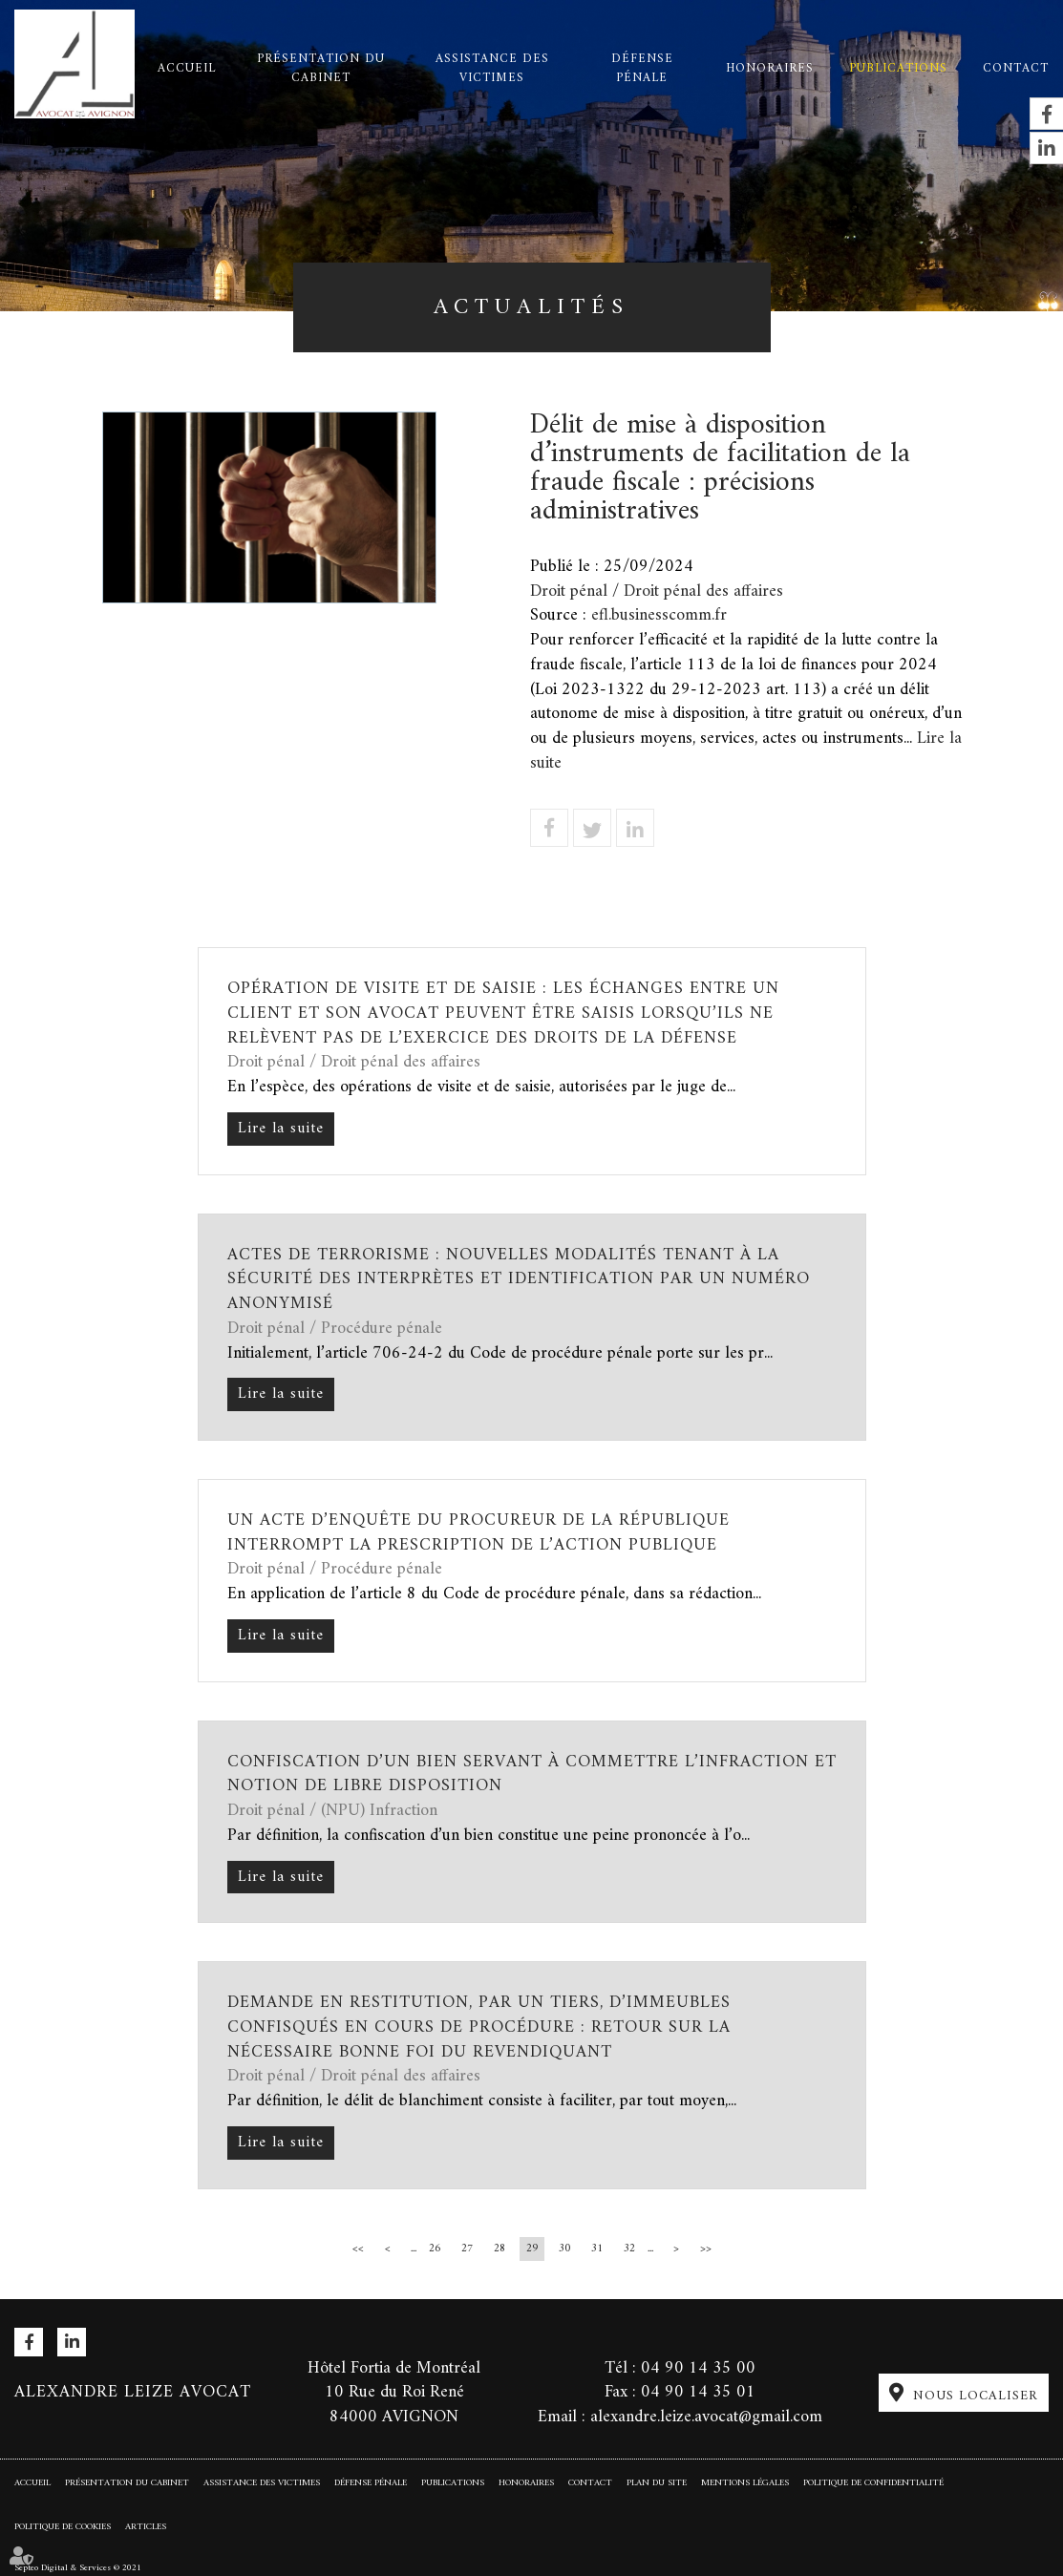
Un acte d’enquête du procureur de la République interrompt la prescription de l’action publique (478, 1533)
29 (532, 2249)
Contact (1016, 68)
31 (597, 2249)
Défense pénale (642, 69)
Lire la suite (281, 1128)
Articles (145, 2527)
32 (629, 2249)
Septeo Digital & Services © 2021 (77, 2567)
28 (499, 2249)
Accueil (187, 68)
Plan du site (657, 2483)
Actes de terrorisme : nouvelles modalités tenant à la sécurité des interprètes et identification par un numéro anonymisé (518, 1279)
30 (564, 2249)
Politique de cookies (62, 2527)
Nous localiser (975, 2396)
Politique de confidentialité (873, 2483)
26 (434, 2249)
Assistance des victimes (492, 69)
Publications (898, 68)
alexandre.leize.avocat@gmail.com (706, 2417)
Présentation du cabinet (321, 69)
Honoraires (770, 68)
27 (467, 2249)
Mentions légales (745, 2483)
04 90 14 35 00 (698, 2368)
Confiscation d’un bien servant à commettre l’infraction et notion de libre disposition (532, 1774)
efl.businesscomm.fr (659, 615)
